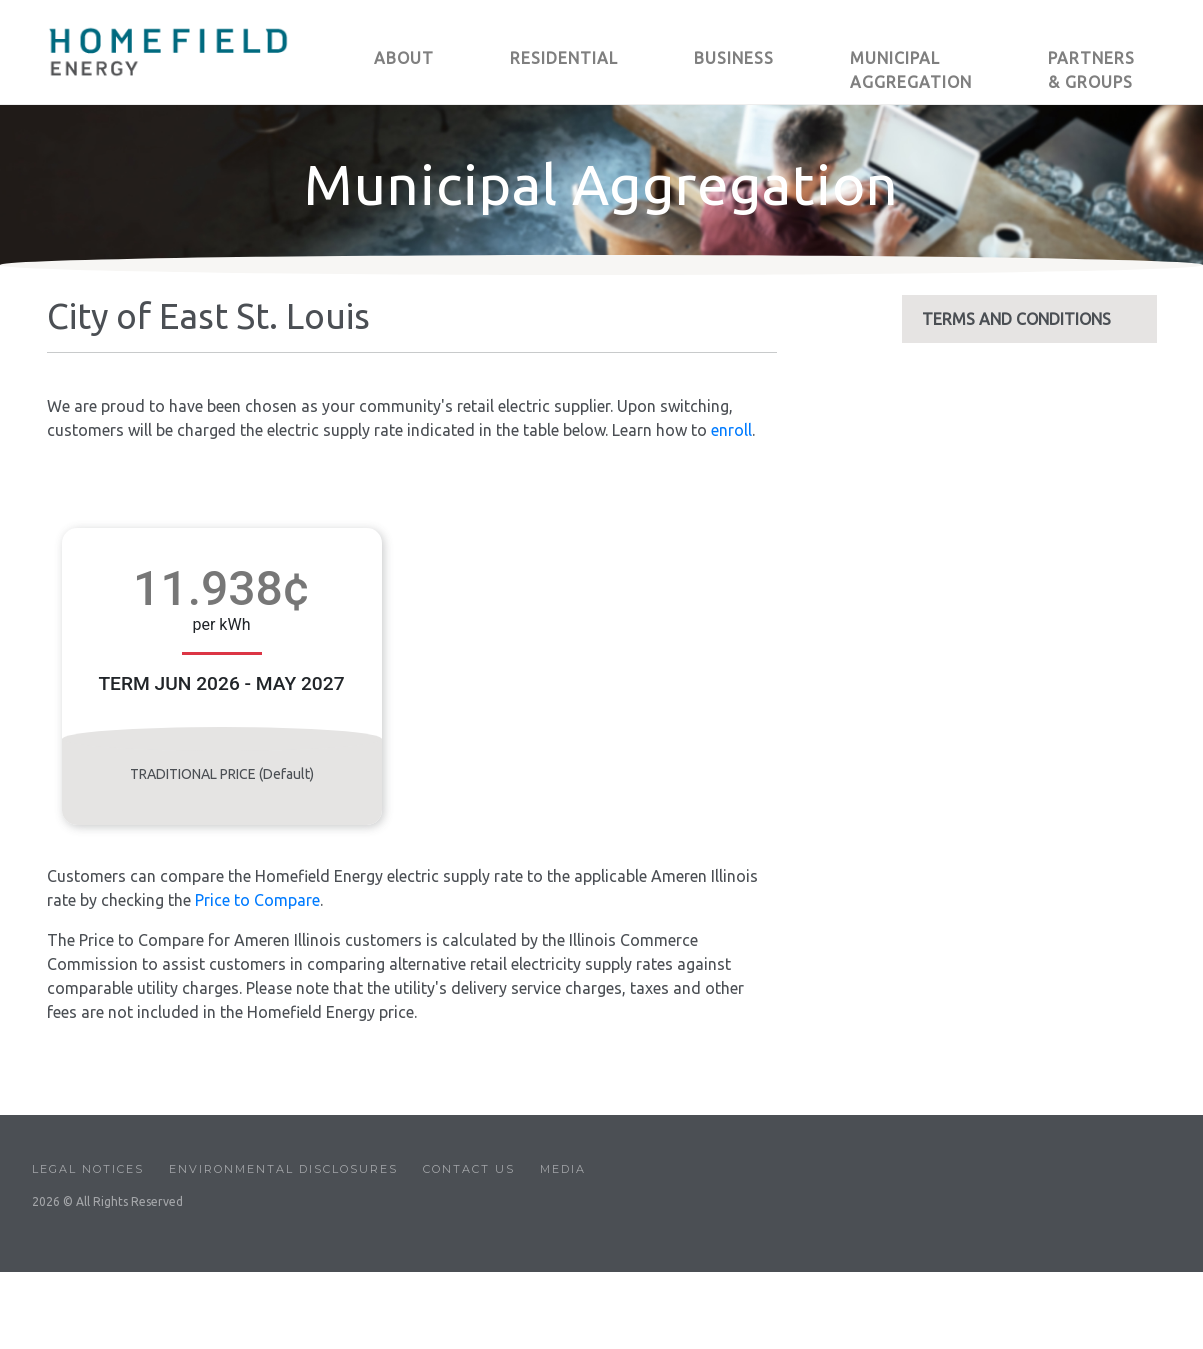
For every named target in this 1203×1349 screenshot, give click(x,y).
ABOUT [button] (404, 58)
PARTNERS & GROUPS (1091, 70)
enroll (731, 430)
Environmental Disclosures (283, 1169)
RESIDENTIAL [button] (564, 58)
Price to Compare (257, 900)
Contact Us (469, 1169)
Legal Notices (88, 1169)
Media (563, 1169)
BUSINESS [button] (734, 58)
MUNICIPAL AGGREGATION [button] (911, 70)
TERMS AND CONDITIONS (1016, 319)
